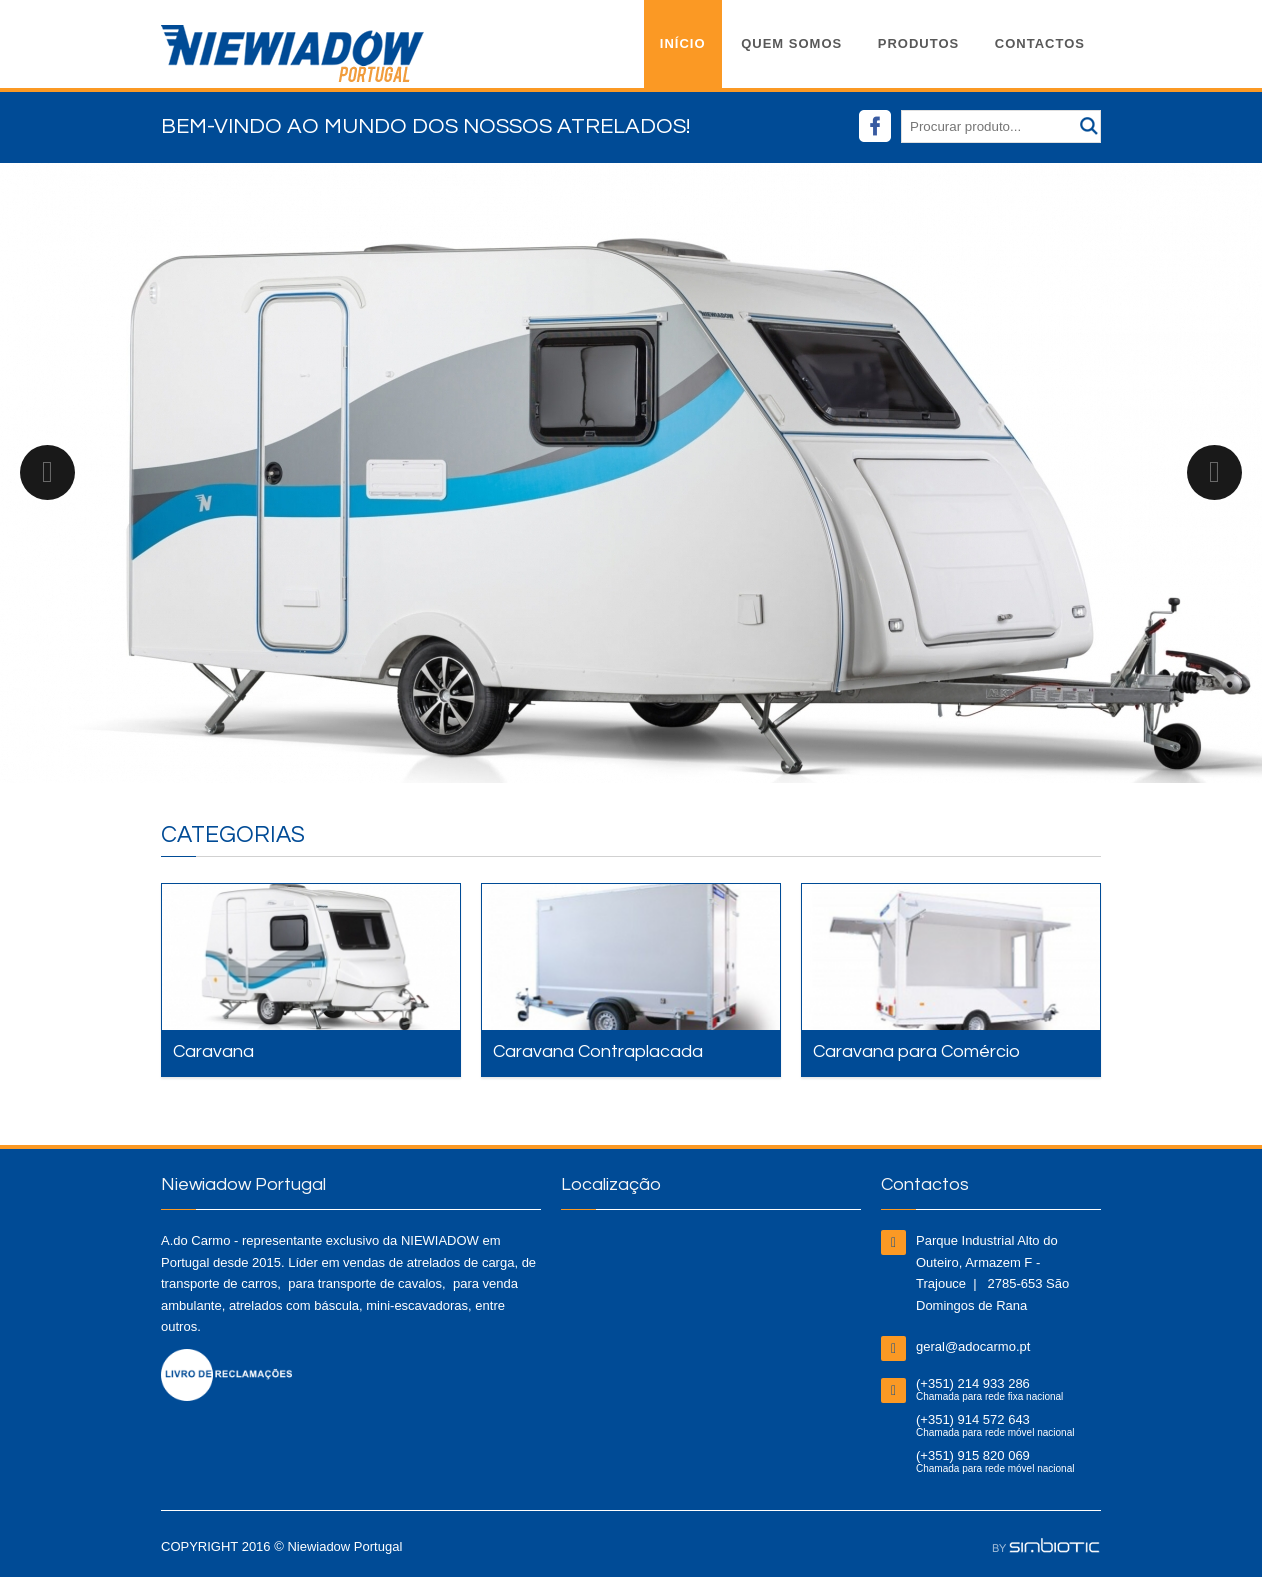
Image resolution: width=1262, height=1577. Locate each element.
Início (683, 43)
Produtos (918, 43)
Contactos (1040, 43)
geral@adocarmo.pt (973, 1346)
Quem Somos (791, 43)
